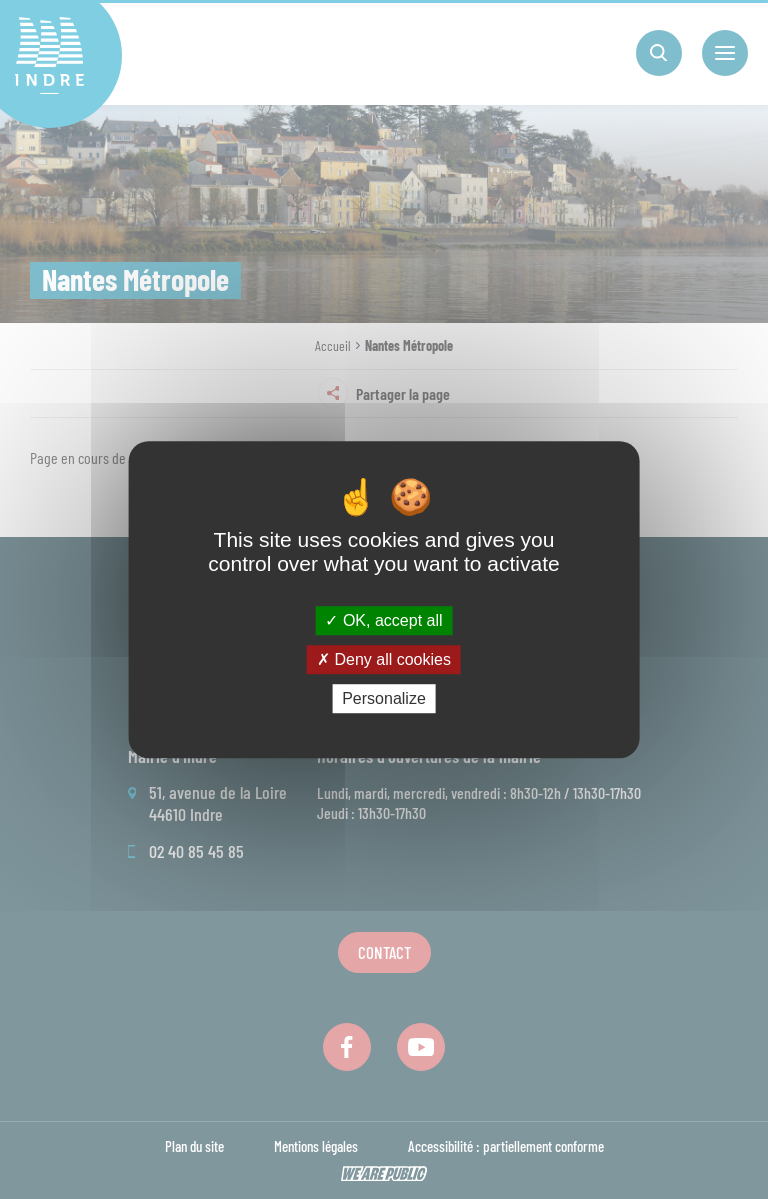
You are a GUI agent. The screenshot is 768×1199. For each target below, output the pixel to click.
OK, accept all (383, 620)
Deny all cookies (384, 659)
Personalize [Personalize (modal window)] (384, 698)
